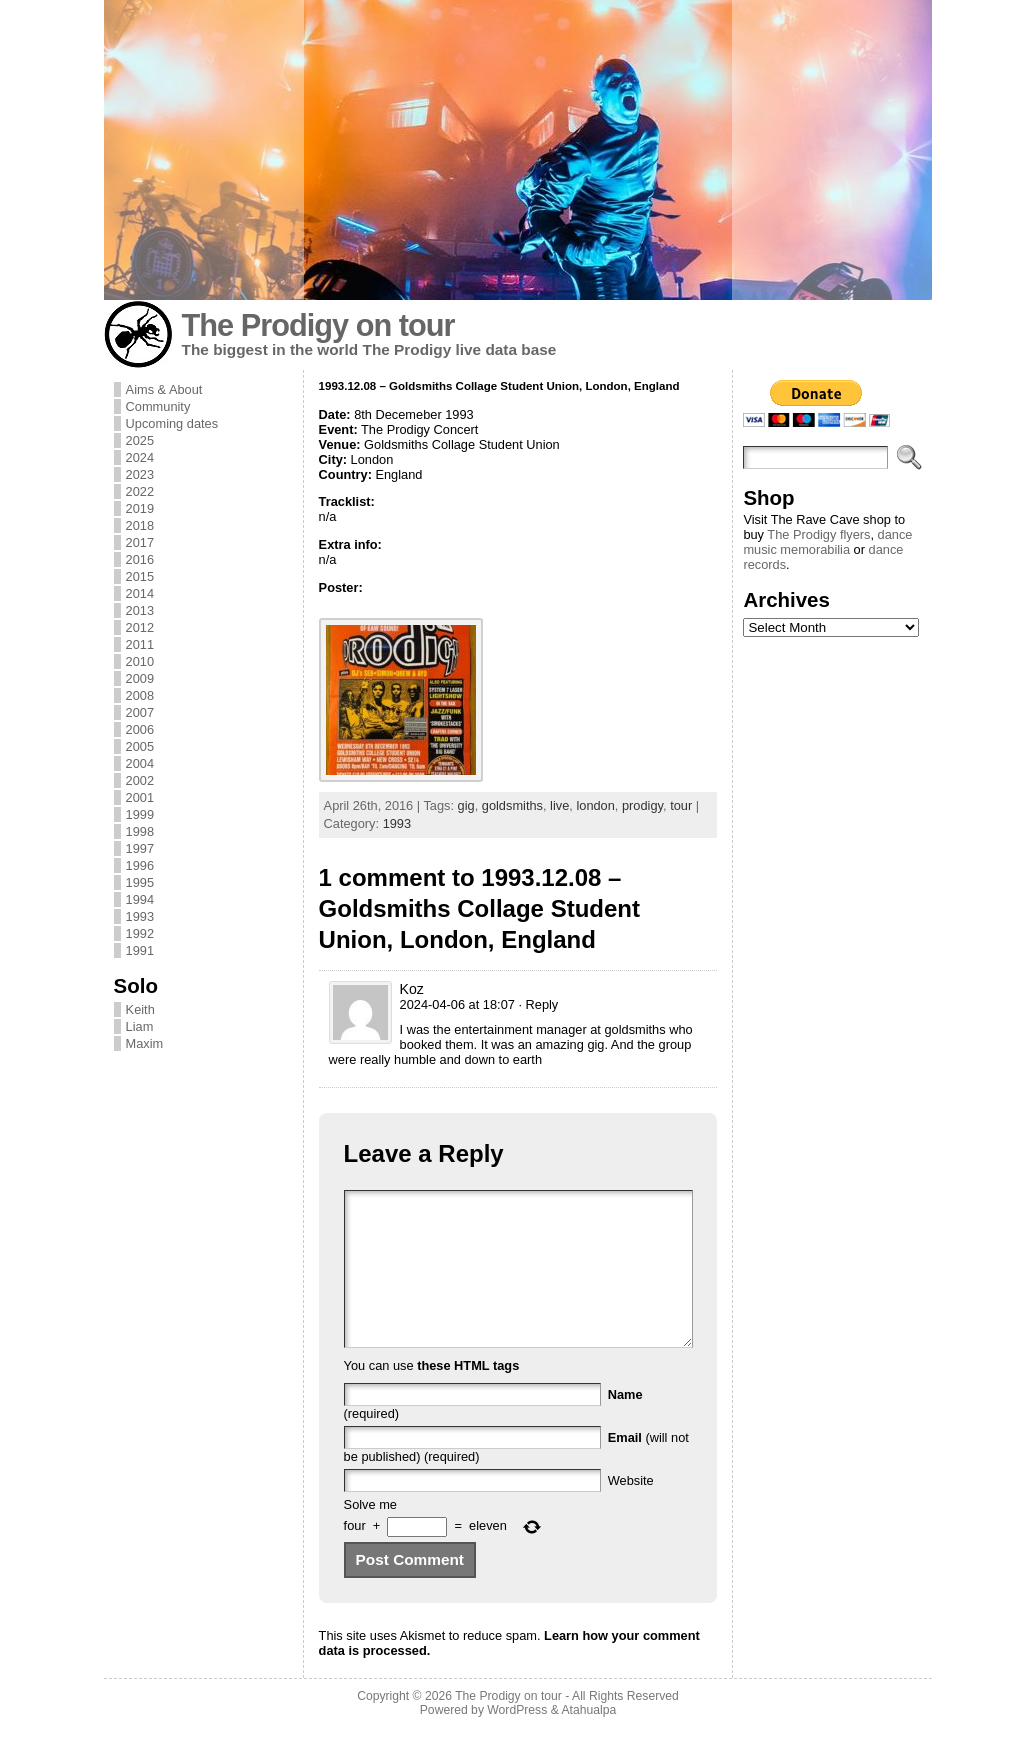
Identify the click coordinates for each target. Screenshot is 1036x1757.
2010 (140, 661)
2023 (140, 474)
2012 (140, 627)
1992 (140, 933)
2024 (140, 457)
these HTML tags (468, 1395)
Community (158, 406)
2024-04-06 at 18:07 (457, 1004)
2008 (140, 695)
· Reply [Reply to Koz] (538, 1004)
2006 (140, 729)
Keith (140, 1009)
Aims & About (164, 389)
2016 (140, 559)
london (595, 805)
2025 (140, 440)
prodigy (642, 805)
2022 (140, 491)
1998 (140, 831)
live (559, 805)
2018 (140, 525)
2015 (140, 576)
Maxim (145, 1043)
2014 (140, 593)
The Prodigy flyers (818, 534)
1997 (140, 848)
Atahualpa (588, 1740)
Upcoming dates (172, 423)
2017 (140, 542)
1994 (140, 899)
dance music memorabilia (827, 542)
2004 (140, 763)
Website (631, 1510)
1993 (140, 916)
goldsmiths (512, 805)
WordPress (517, 1740)
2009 (140, 678)
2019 (140, 508)
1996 (140, 865)
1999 (140, 814)
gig (466, 805)
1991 (140, 950)
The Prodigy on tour (318, 325)
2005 (140, 746)
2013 (140, 610)
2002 (140, 780)
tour (681, 805)
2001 (140, 797)
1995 (140, 882)
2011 (140, 644)
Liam (140, 1026)
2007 (140, 712)
